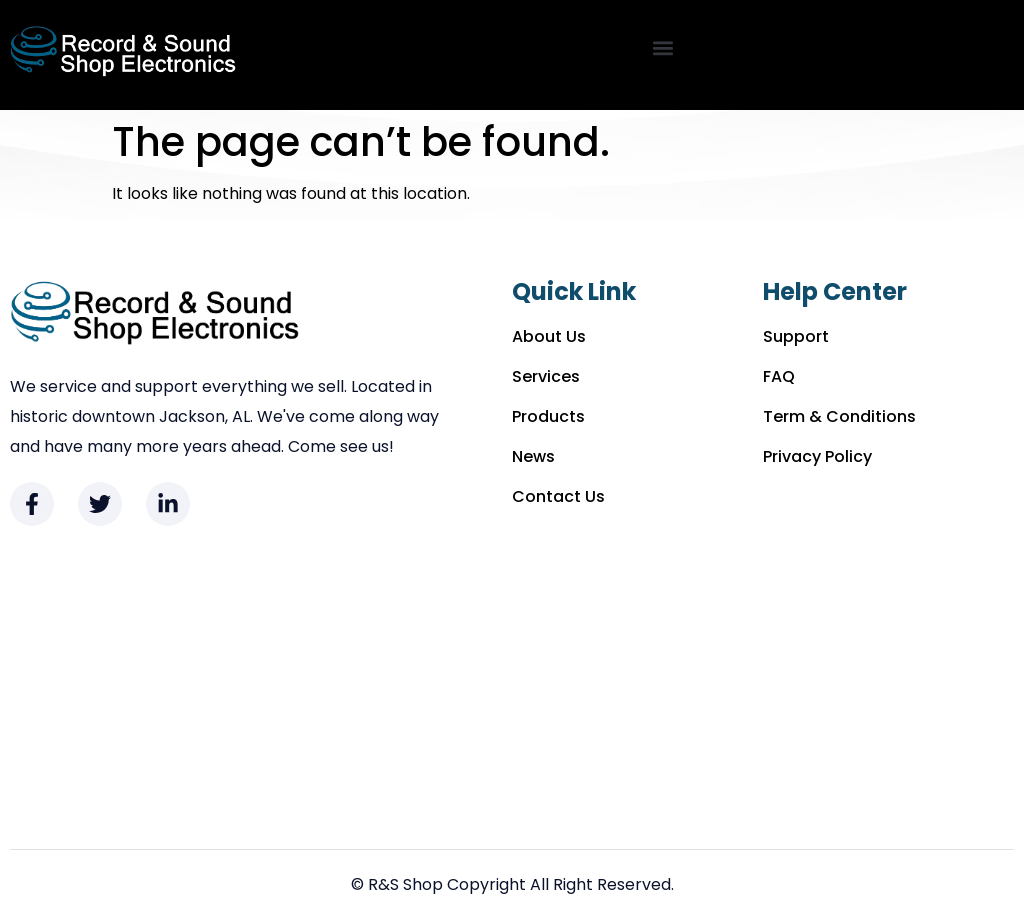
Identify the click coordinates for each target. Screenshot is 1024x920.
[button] (662, 48)
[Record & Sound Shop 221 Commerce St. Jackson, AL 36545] (512, 687)
